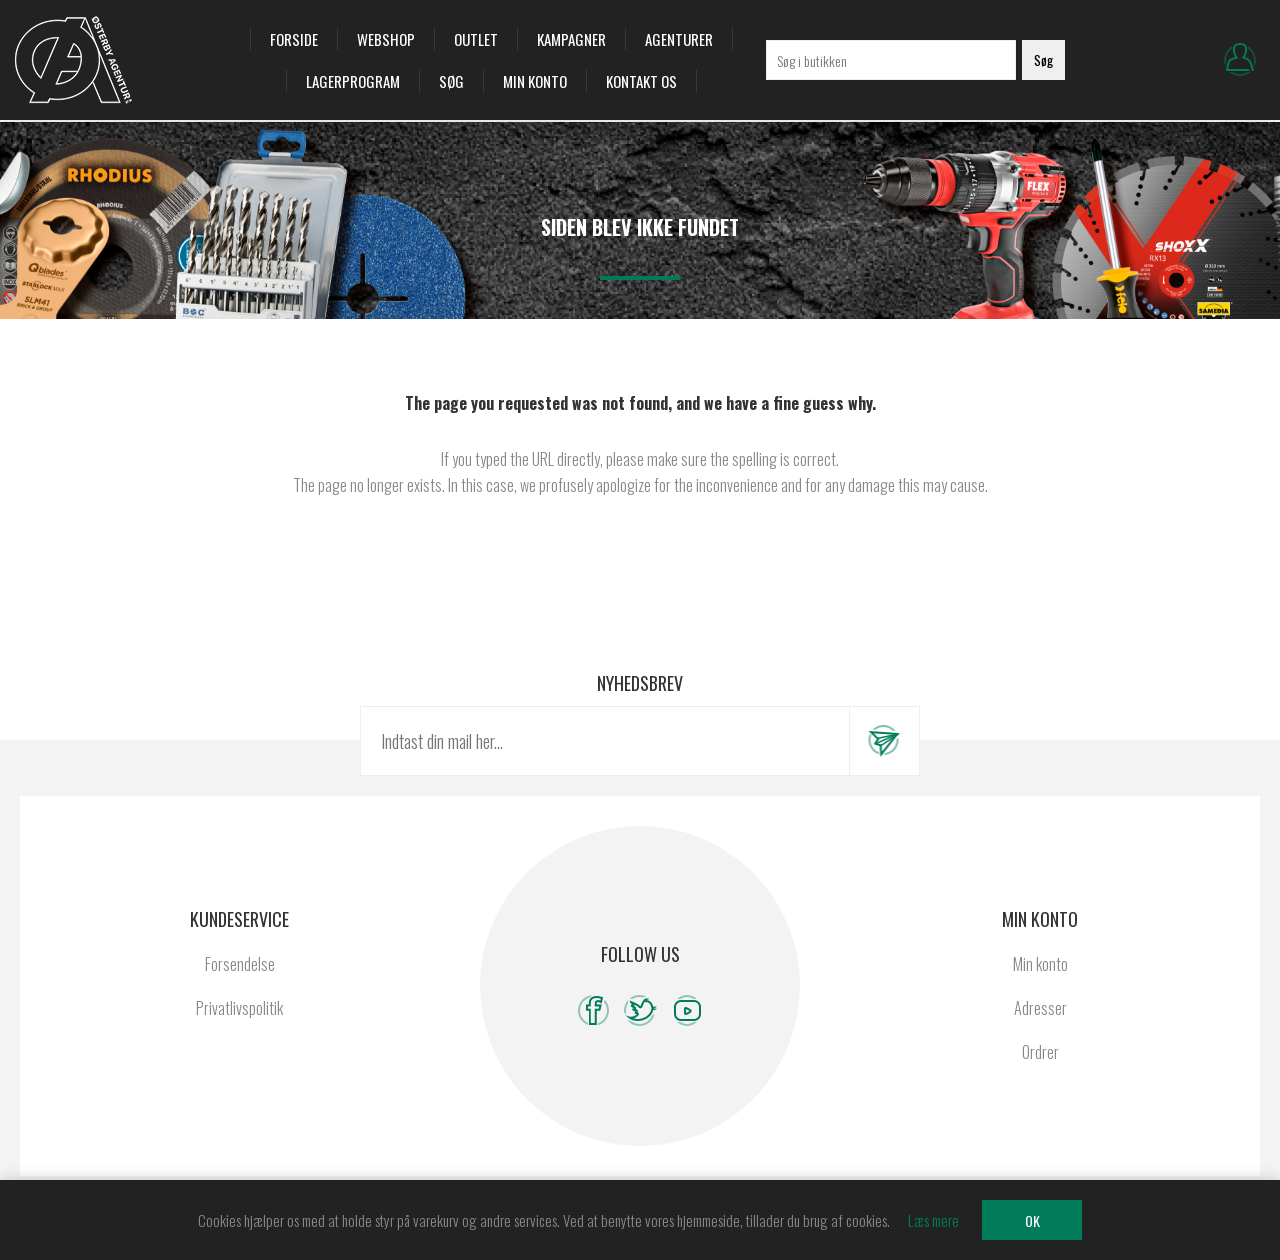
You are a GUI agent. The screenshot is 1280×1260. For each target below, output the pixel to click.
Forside (294, 39)
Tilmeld (884, 741)
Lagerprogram (353, 81)
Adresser (1040, 1008)
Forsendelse (240, 964)
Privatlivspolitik (239, 1008)
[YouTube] (687, 1010)
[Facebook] (593, 1010)
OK (1032, 1220)
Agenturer (679, 39)
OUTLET (476, 39)
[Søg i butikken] (891, 60)
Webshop (386, 39)
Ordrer (1040, 1052)
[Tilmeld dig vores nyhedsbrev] (605, 741)
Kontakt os (641, 81)
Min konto (535, 81)
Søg (451, 81)
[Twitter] (640, 1010)
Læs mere (933, 1220)
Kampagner (571, 39)
